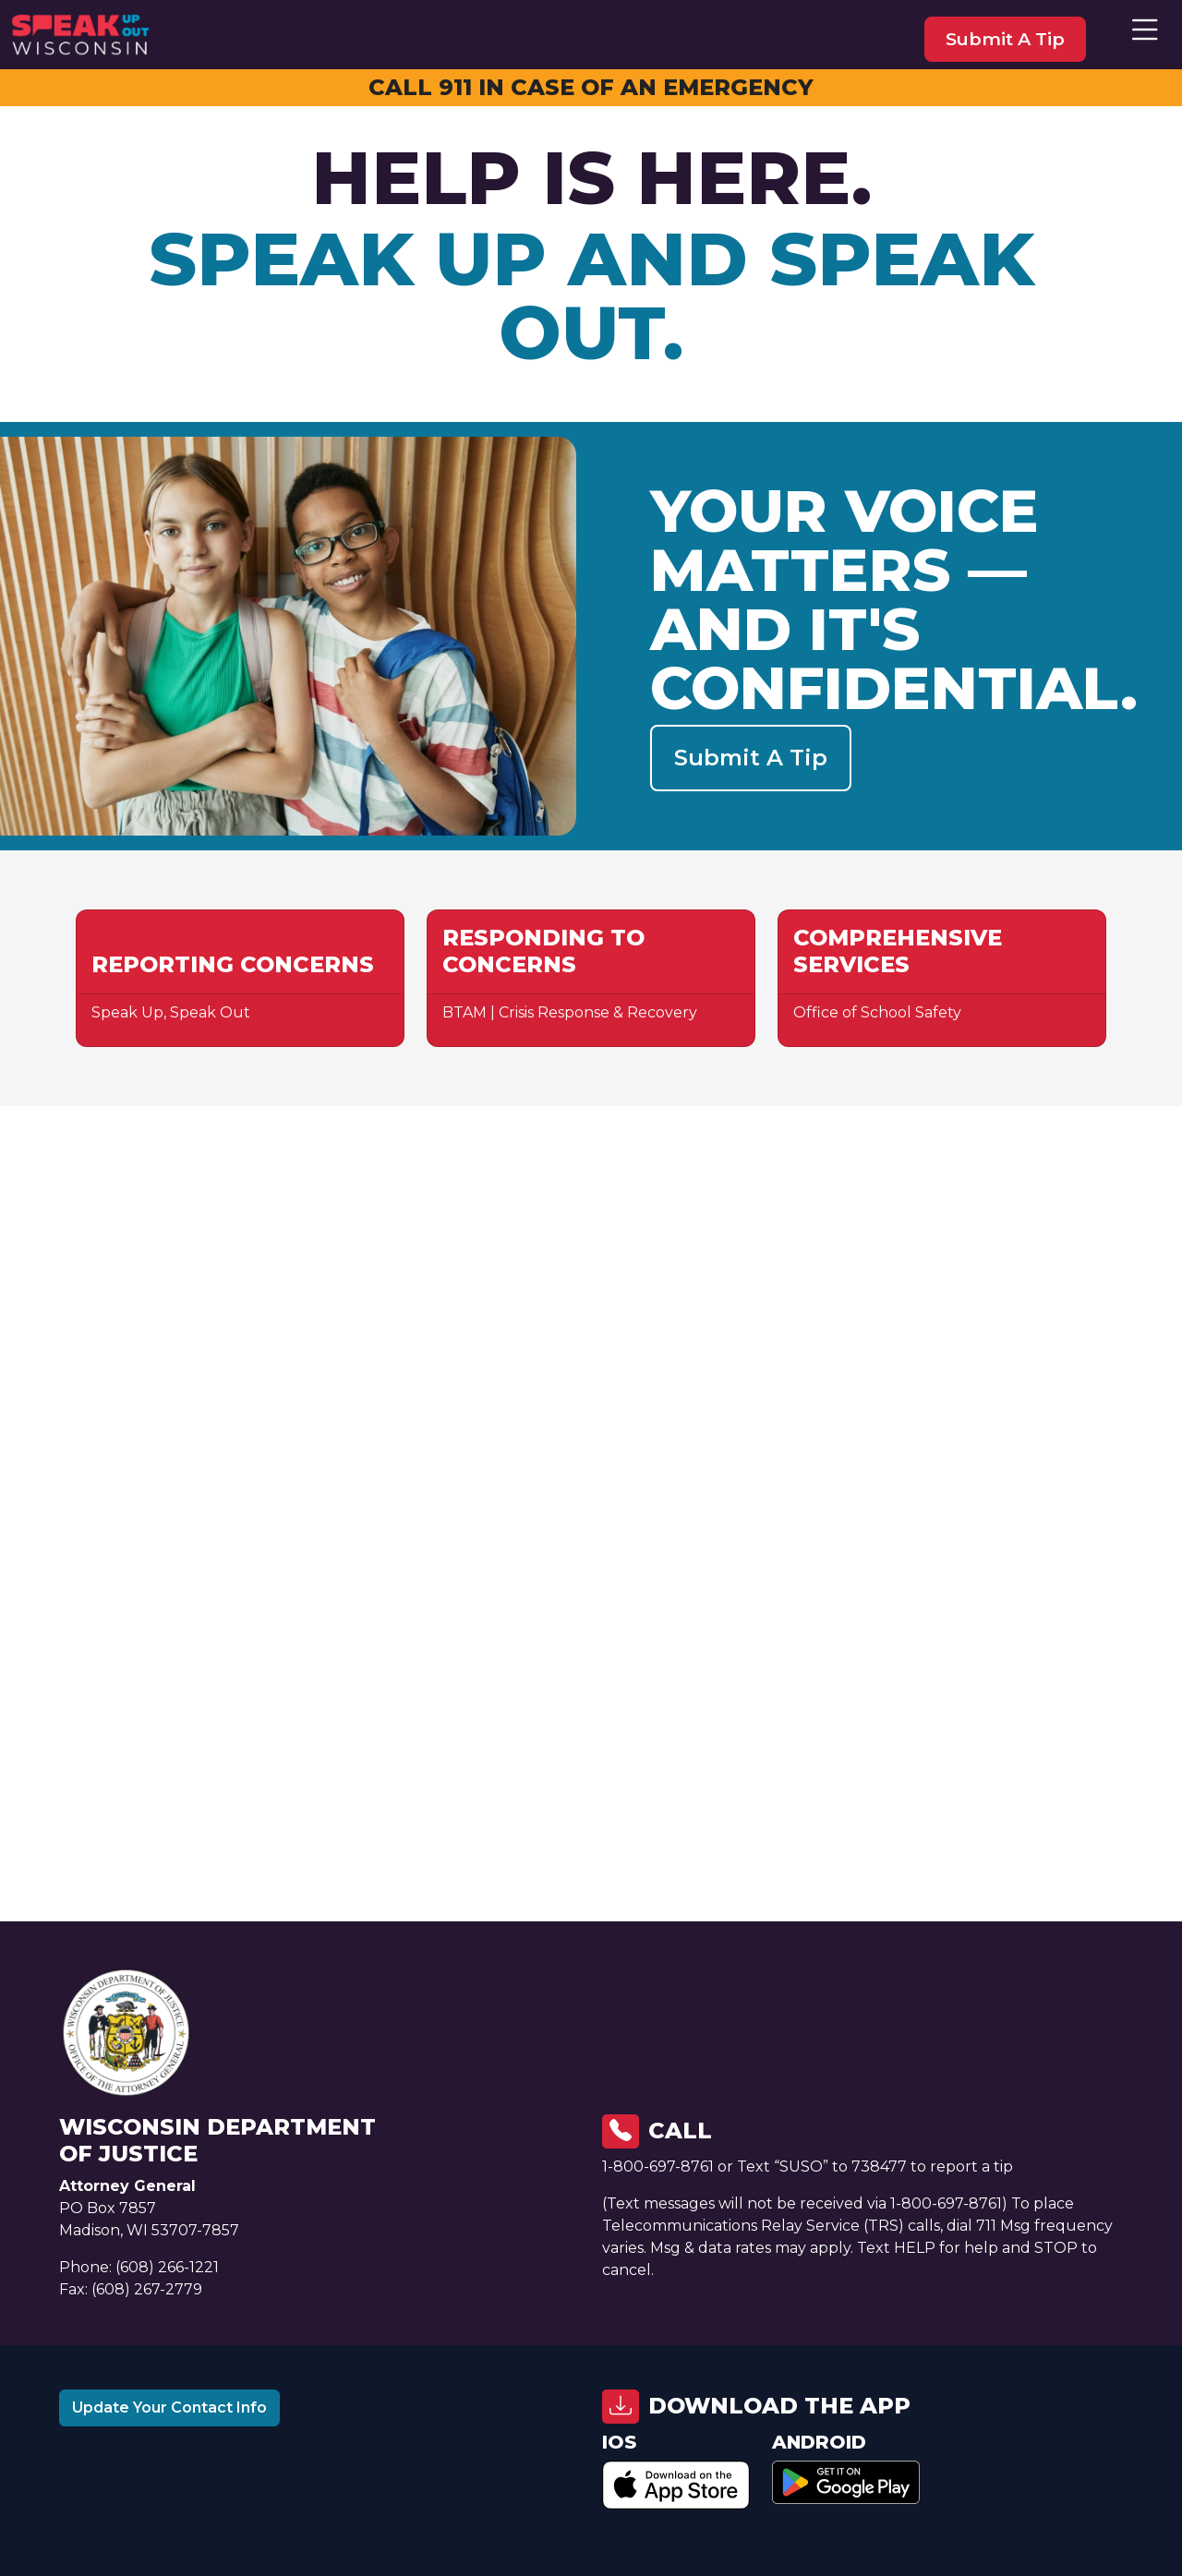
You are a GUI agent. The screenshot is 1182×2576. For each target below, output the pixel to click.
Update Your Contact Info (169, 2407)
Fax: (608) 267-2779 (130, 2289)
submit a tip (1005, 39)
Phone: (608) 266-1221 (139, 2267)
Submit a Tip (750, 757)
